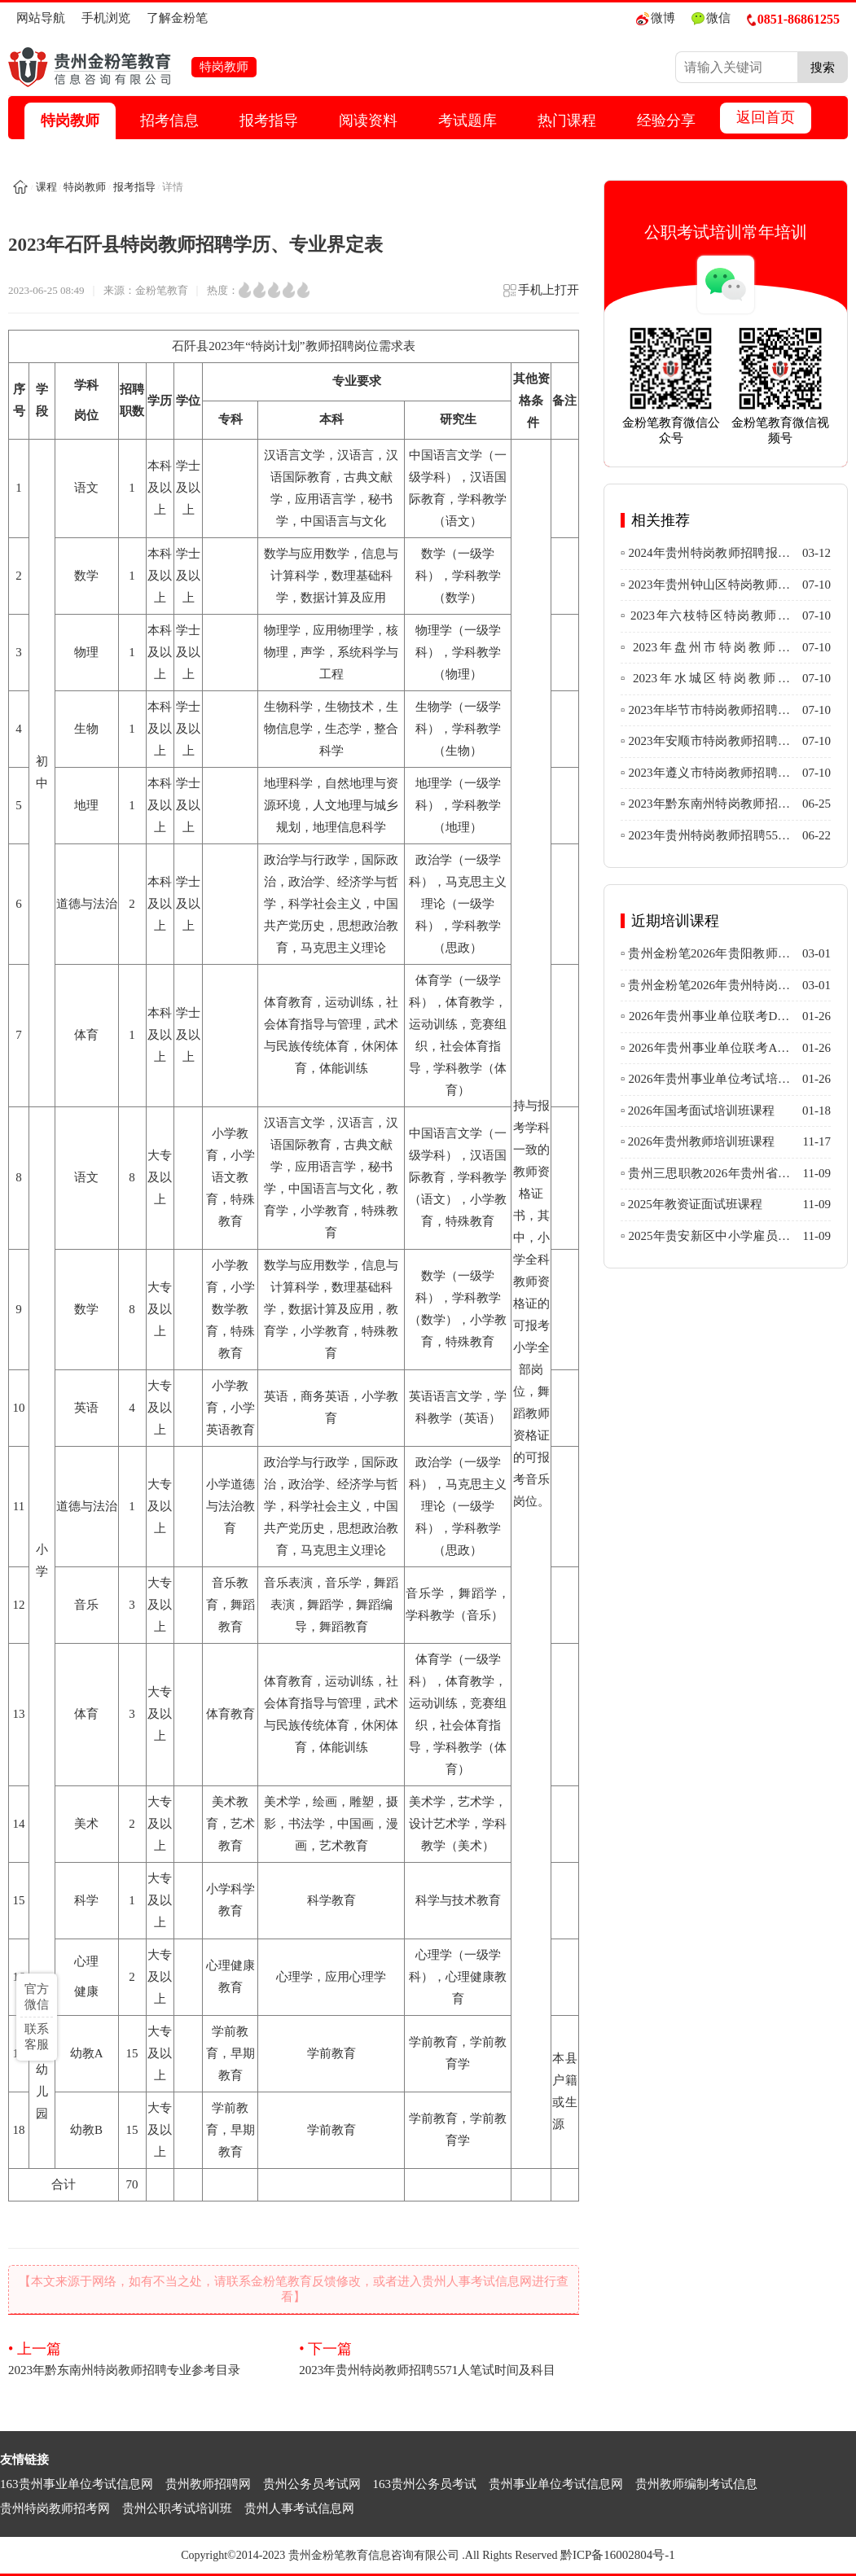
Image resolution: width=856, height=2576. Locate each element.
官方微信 (36, 1996)
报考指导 (268, 120)
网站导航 (40, 17)
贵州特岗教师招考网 (55, 2508)
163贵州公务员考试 (425, 2484)
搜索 (822, 67)
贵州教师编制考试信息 (696, 2484)
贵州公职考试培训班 (177, 2508)
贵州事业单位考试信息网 (556, 2484)
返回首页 (765, 117)
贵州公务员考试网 (312, 2484)
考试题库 (467, 120)
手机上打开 (540, 295)
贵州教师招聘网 (208, 2484)
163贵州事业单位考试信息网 (76, 2484)
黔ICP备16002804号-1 (617, 2554)
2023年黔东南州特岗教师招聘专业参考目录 (148, 2358)
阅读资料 (368, 120)
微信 (711, 18)
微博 (655, 18)
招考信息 (169, 120)
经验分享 (666, 120)
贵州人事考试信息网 (299, 2508)
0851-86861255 (793, 19)
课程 (46, 187)
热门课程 (567, 120)
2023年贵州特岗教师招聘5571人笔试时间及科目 (438, 2358)
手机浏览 (105, 17)
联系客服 (36, 2036)
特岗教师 (70, 120)
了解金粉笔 (177, 17)
